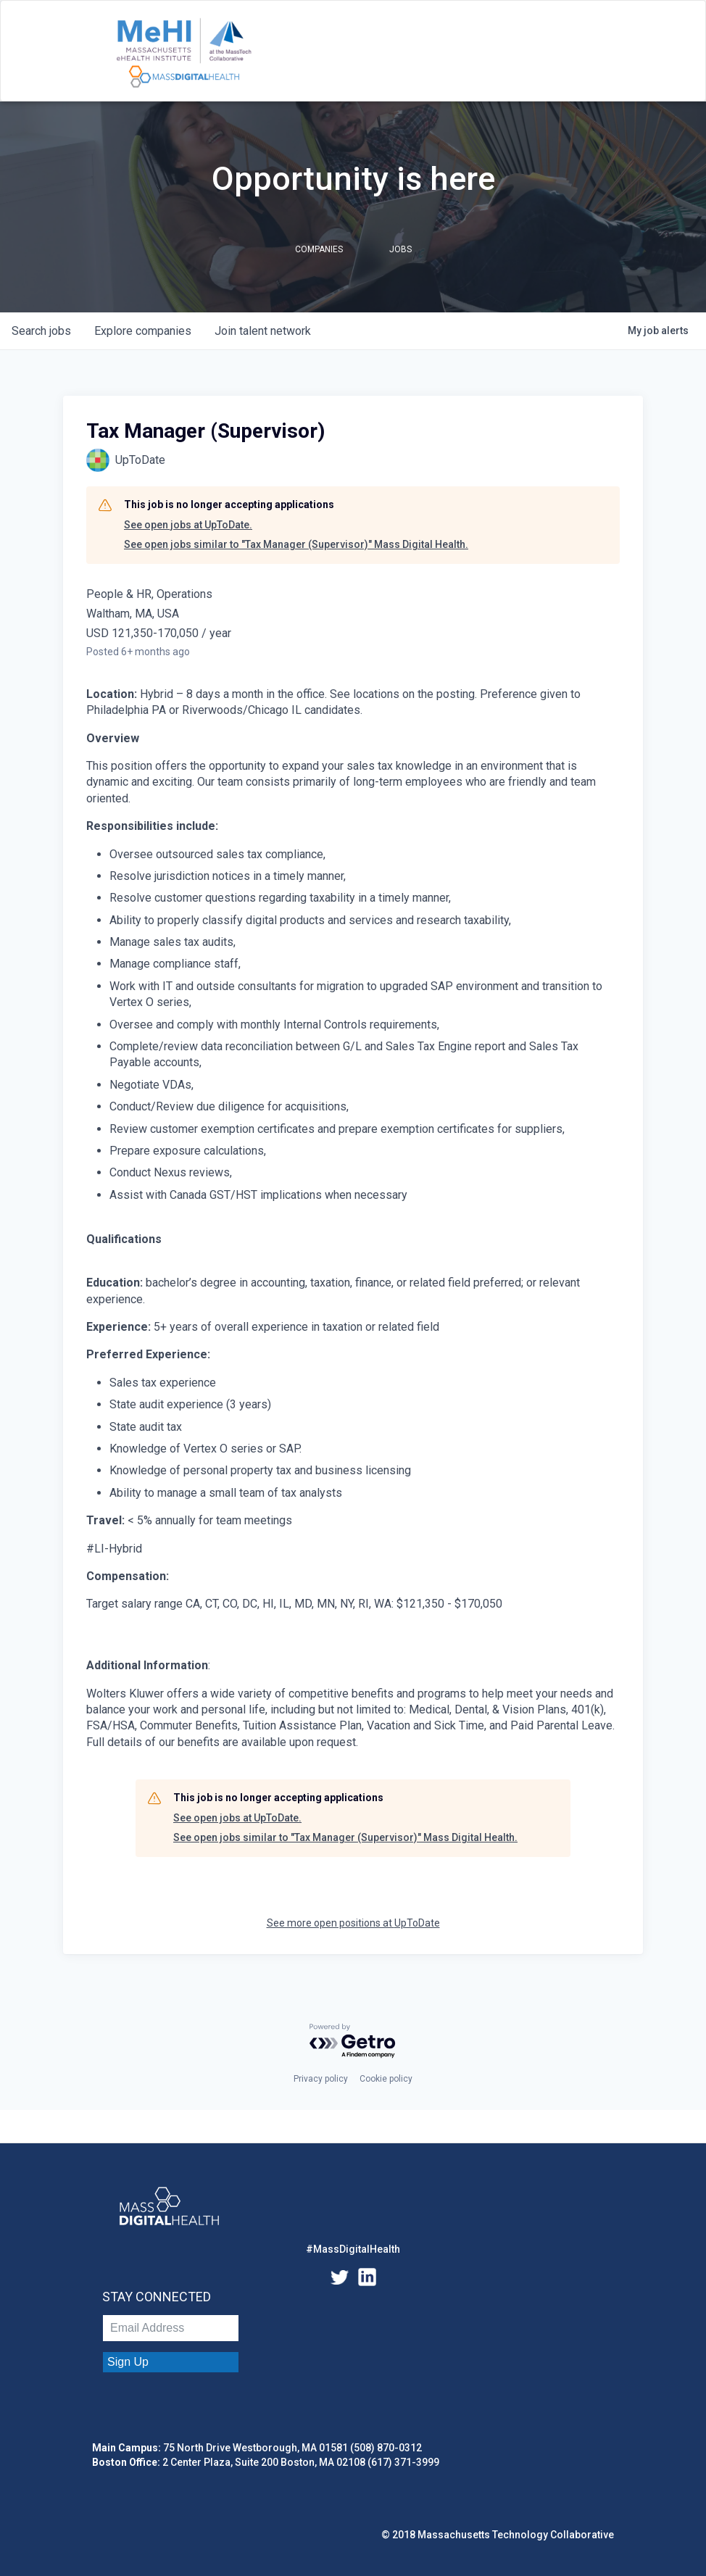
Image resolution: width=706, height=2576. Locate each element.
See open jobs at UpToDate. (188, 525)
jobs (41, 331)
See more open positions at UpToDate (353, 1923)
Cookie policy (386, 2079)
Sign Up (128, 2362)
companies (142, 331)
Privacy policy (321, 2079)
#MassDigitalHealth (353, 2249)
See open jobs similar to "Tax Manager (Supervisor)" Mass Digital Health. (296, 544)
